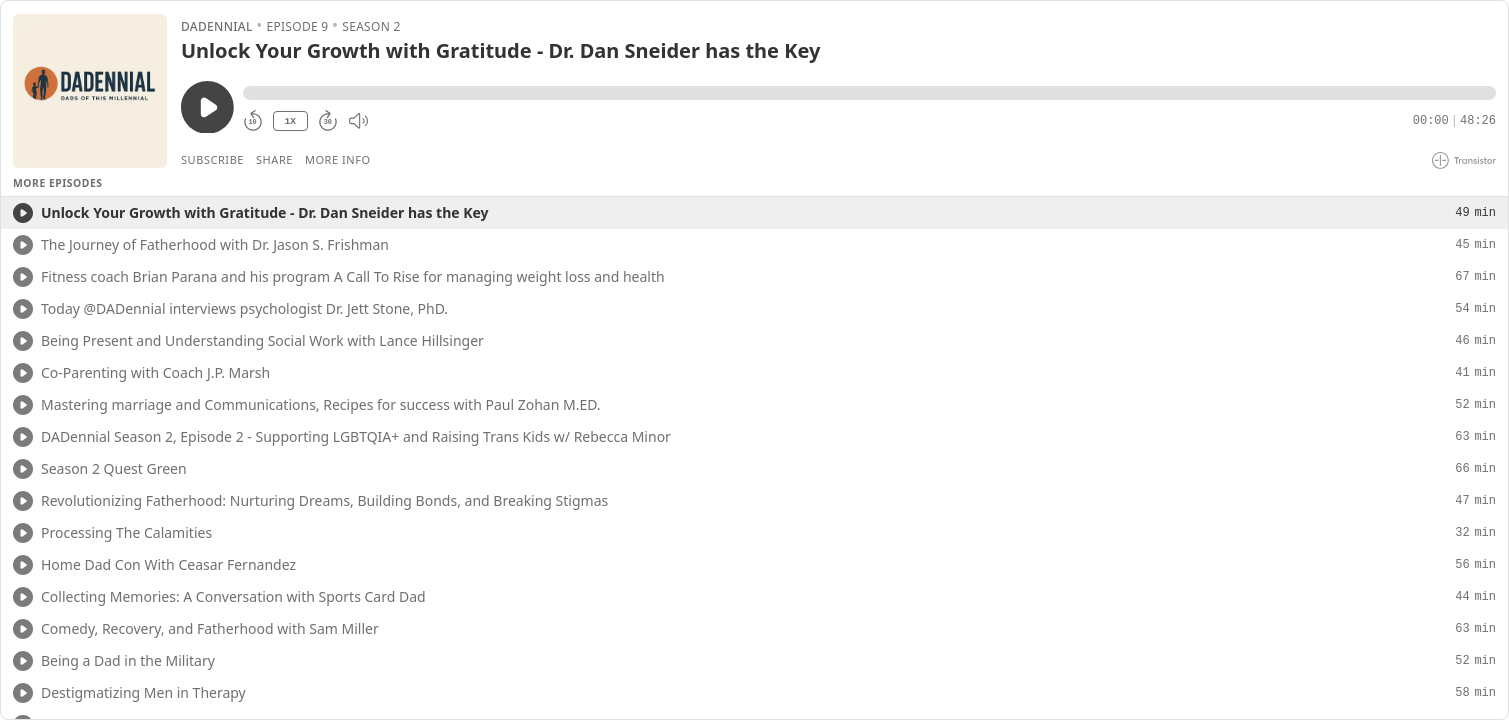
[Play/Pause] (90, 91)
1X (290, 121)
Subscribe (212, 159)
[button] (869, 93)
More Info (338, 159)
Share (274, 159)
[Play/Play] (23, 213)
